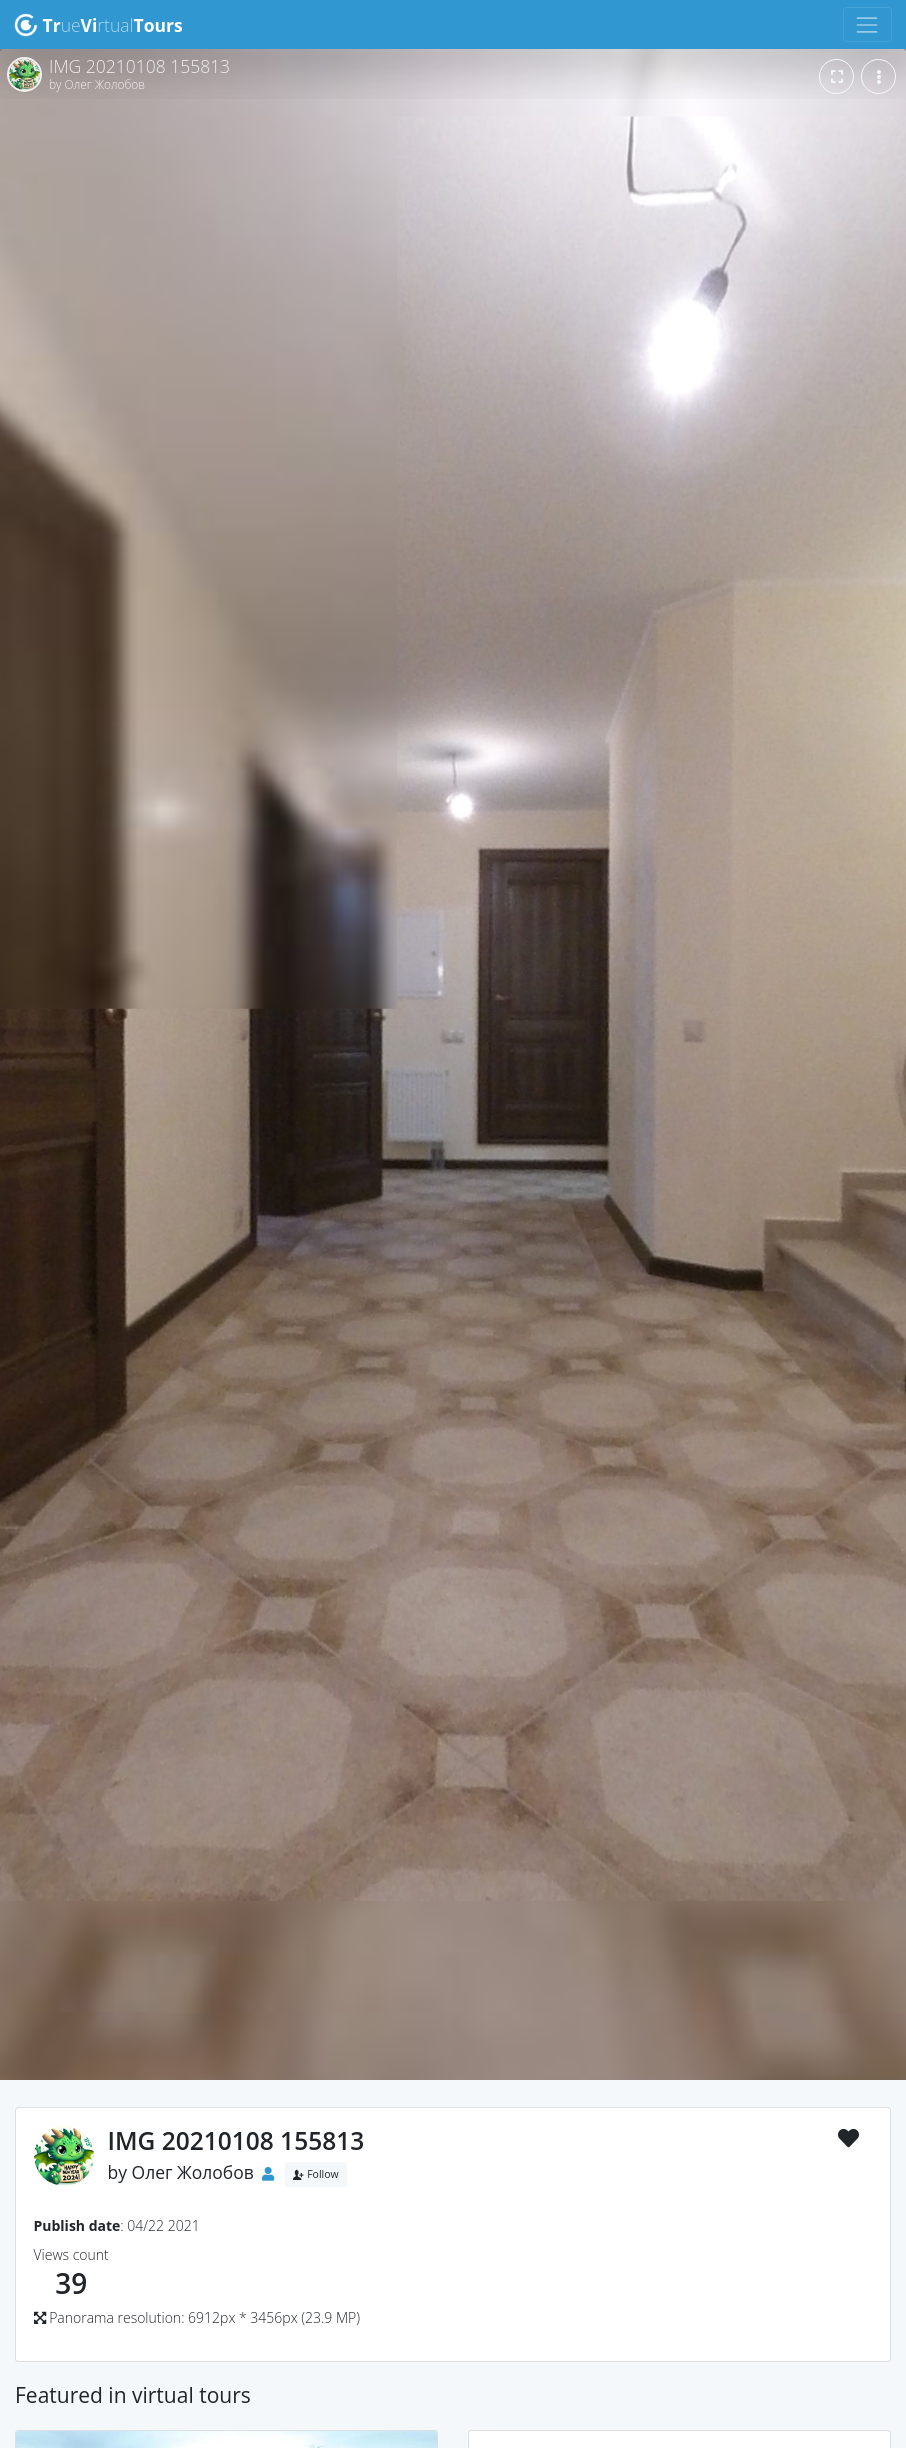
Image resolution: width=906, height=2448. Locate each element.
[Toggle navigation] (867, 24)
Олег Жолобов (193, 2172)
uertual (98, 25)
